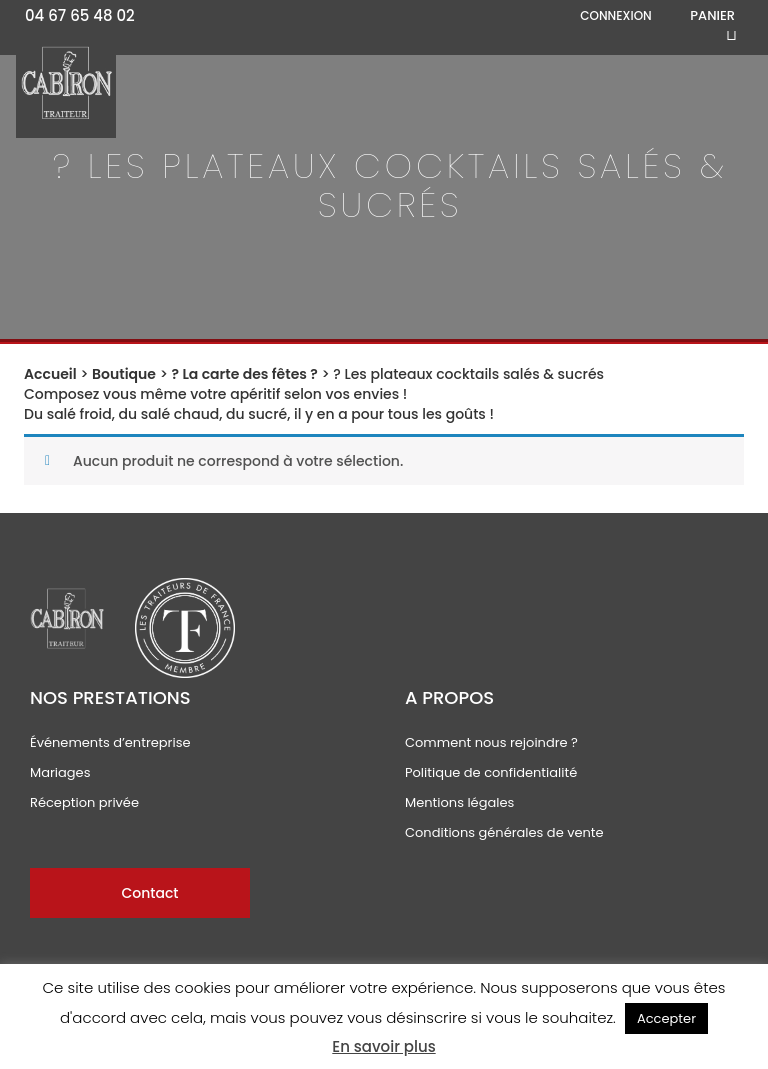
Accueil (50, 374)
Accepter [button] (666, 1018)
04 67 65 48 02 (80, 15)
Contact (149, 893)
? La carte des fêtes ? (245, 374)
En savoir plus (383, 1046)
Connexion (615, 15)
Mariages (60, 772)
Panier (712, 16)
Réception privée (84, 802)
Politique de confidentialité (491, 772)
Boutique (124, 374)
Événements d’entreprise (110, 742)
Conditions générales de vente (504, 832)
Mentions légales (459, 802)
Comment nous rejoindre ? (491, 742)
